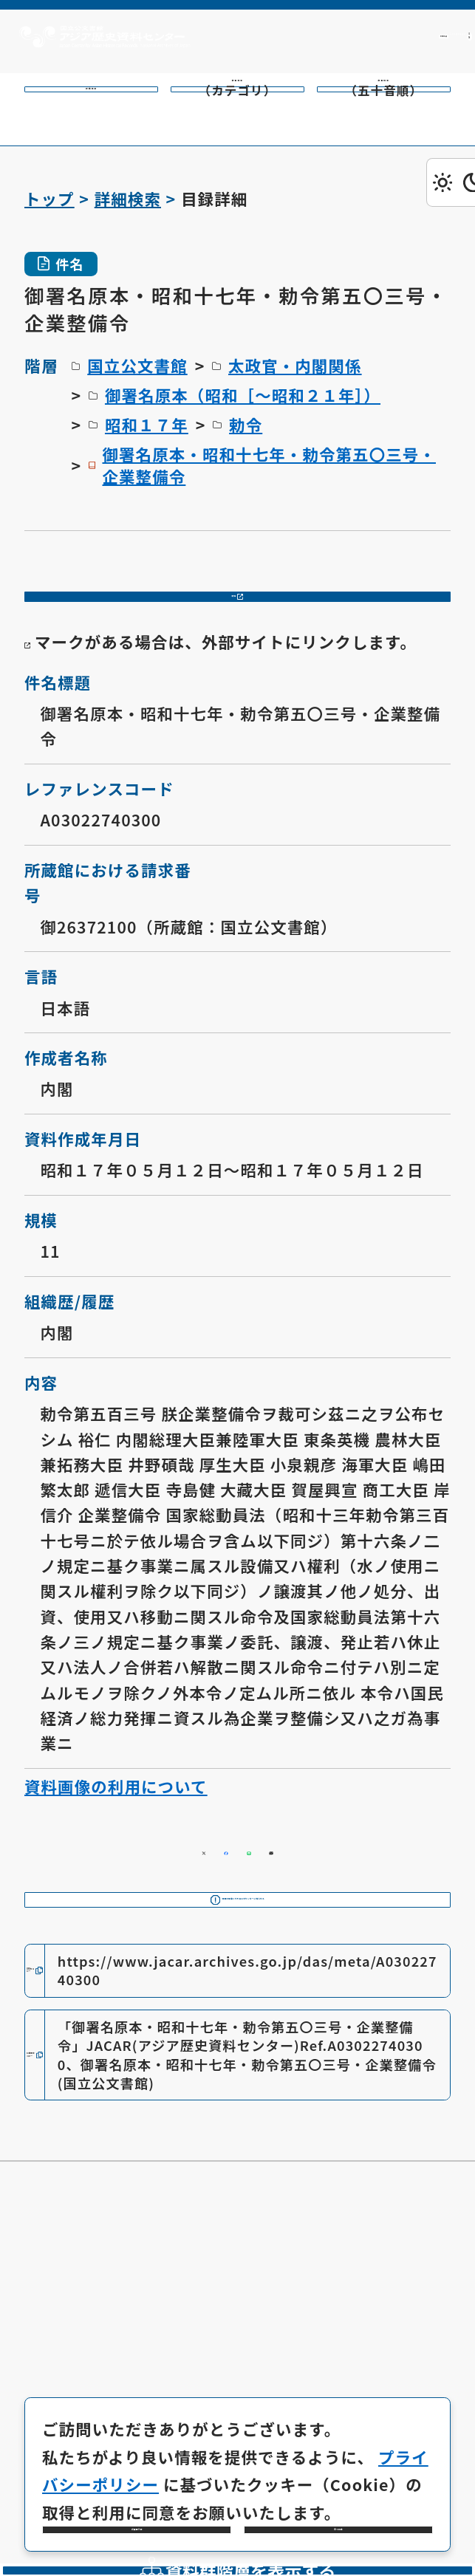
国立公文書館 (137, 365)
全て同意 (338, 2507)
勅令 (245, 424)
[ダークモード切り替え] (450, 182)
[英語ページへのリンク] (395, 36)
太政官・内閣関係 (295, 365)
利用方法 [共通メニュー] (284, 36)
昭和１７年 (146, 424)
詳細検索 (128, 198)
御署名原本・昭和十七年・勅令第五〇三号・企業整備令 (269, 464)
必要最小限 (136, 2507)
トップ (49, 198)
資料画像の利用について (116, 1829)
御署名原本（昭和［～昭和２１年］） (242, 394)
